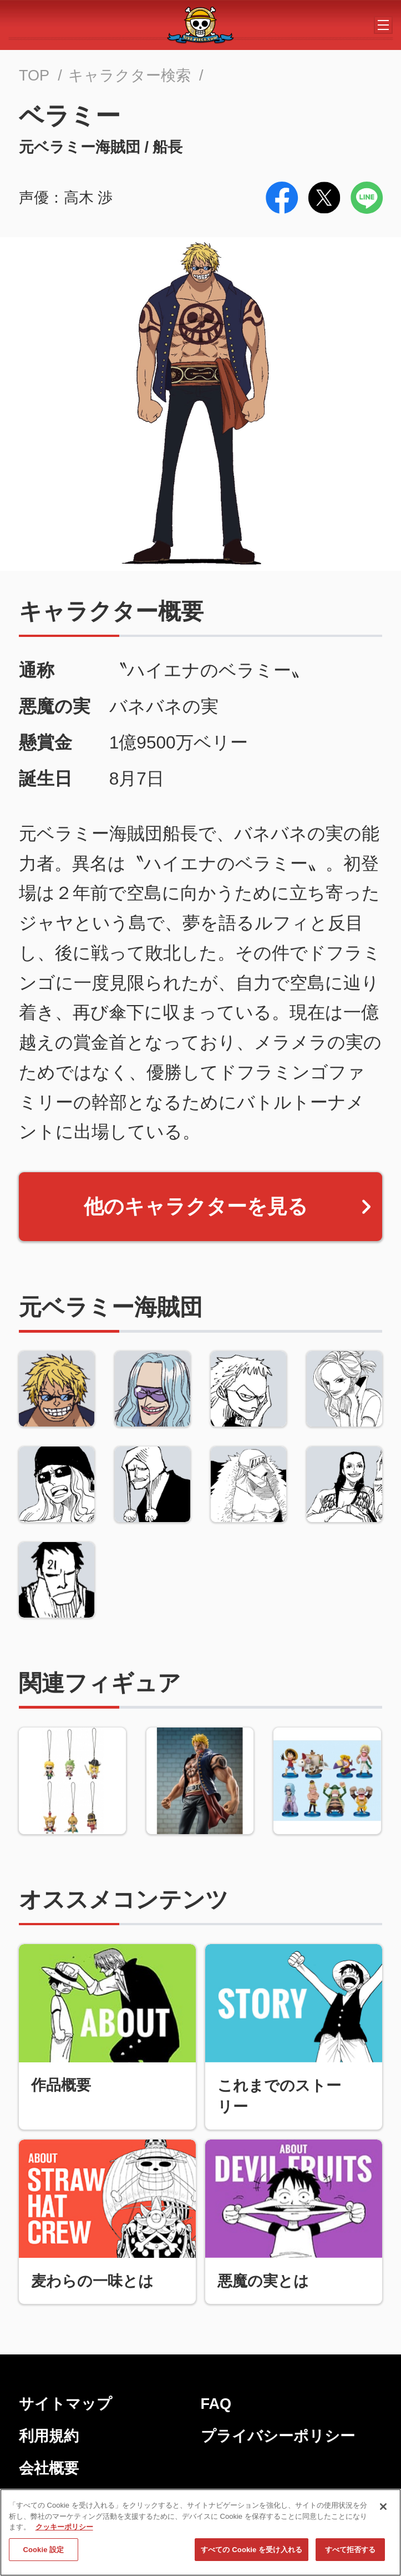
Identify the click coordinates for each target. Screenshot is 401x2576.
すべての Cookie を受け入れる (251, 2552)
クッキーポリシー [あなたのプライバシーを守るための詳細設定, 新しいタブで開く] (64, 2530)
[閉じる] (383, 2510)
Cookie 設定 (43, 2552)
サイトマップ (65, 2403)
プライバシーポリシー (278, 2435)
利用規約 (49, 2435)
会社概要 (49, 2468)
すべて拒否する (350, 2552)
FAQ (216, 2403)
